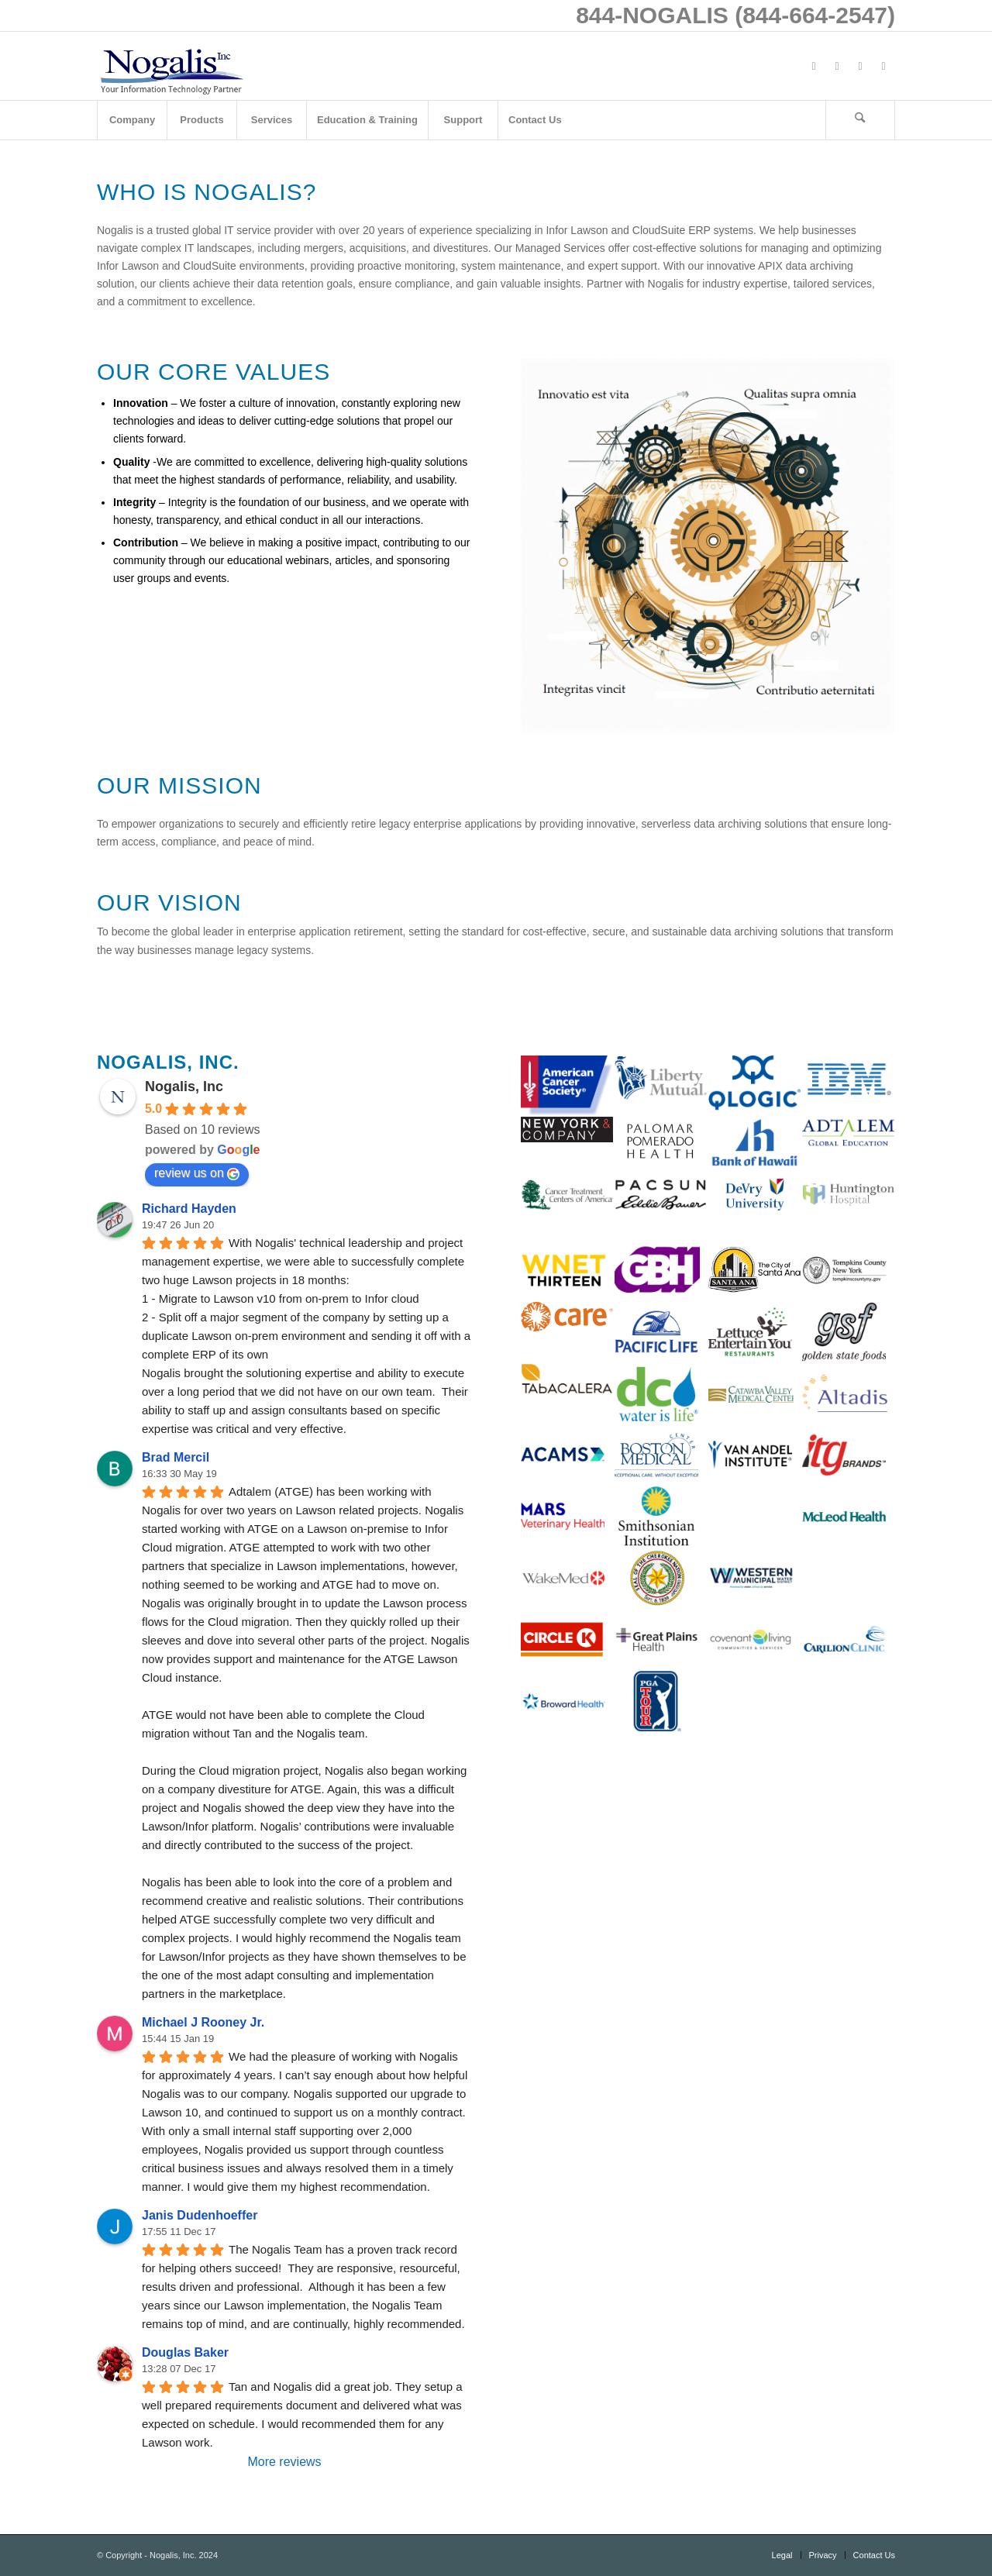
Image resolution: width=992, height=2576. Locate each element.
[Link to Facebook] (813, 65)
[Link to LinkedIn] (860, 65)
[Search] (860, 120)
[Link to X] (837, 65)
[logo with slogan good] (171, 66)
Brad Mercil (175, 1457)
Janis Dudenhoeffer (199, 2215)
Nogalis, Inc (184, 1086)
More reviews (284, 2461)
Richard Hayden (189, 1208)
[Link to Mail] (883, 65)
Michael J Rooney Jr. (203, 2022)
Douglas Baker (185, 2352)
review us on (196, 1173)
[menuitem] (132, 120)
